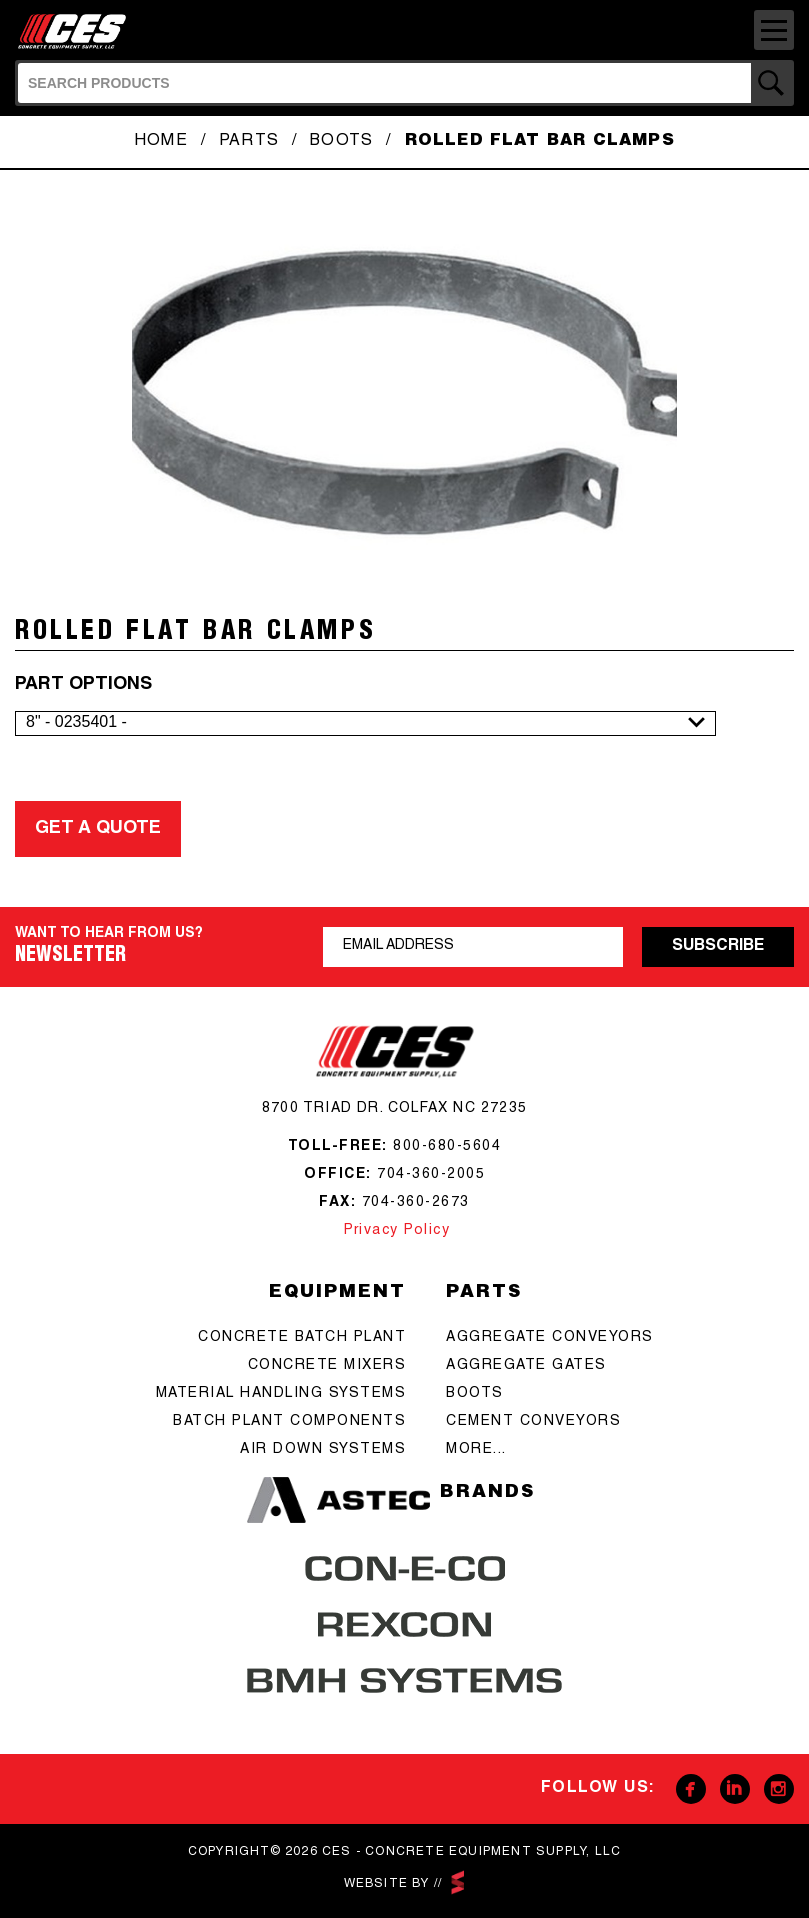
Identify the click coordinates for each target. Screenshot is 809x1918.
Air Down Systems (323, 1450)
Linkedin (735, 1789)
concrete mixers (327, 1366)
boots (475, 1394)
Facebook (691, 1789)
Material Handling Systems (281, 1394)
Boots (341, 142)
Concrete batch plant (302, 1338)
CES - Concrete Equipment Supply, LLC (78, 31)
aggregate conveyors (550, 1338)
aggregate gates (526, 1366)
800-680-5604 (447, 1147)
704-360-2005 (431, 1175)
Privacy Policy (395, 1231)
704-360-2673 (416, 1203)
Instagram (779, 1789)
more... (476, 1450)
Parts (249, 142)
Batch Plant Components (289, 1422)
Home (161, 142)
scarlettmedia (458, 1882)
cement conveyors (533, 1422)
